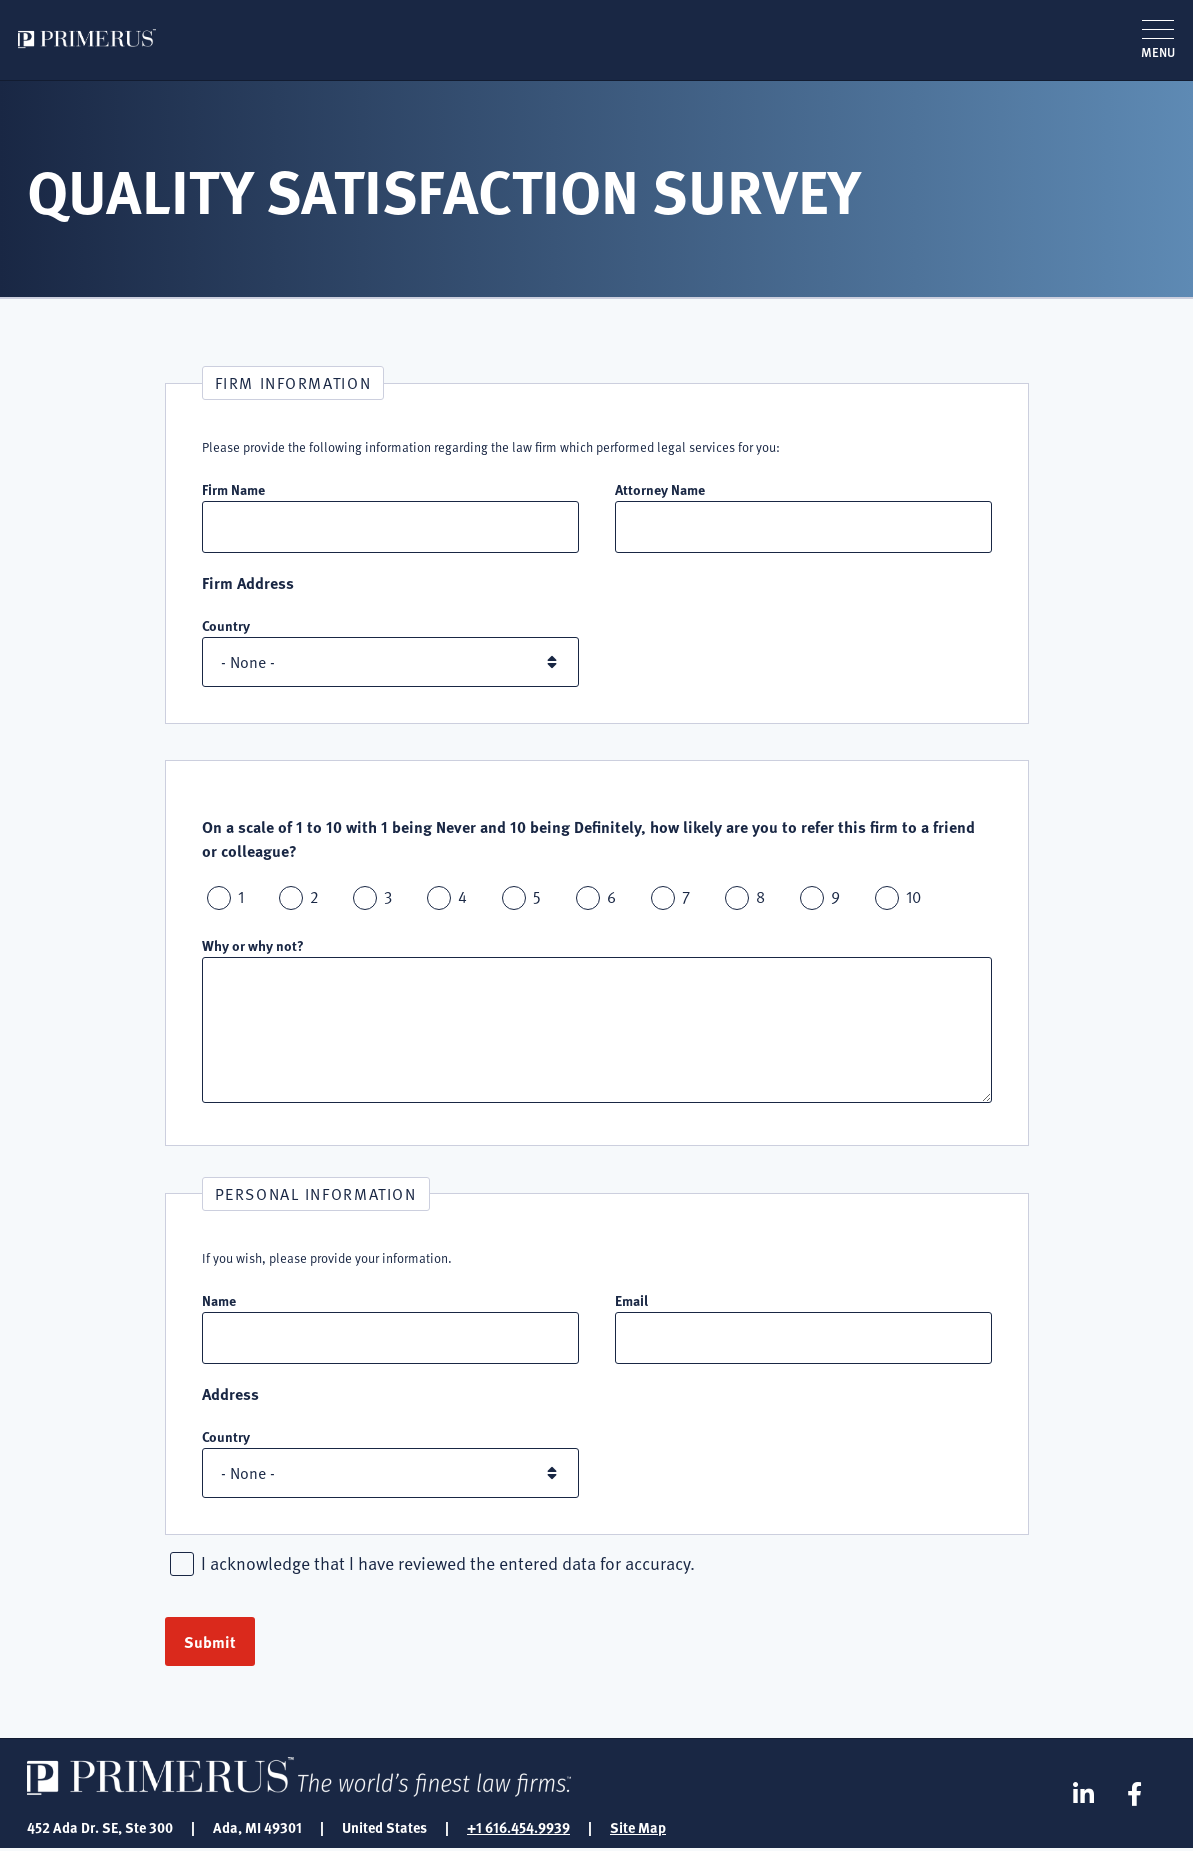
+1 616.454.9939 (518, 1829)
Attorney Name (660, 489)
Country (226, 626)
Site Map (638, 1829)
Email (631, 1301)
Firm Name (233, 489)
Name (219, 1301)
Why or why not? (253, 946)
